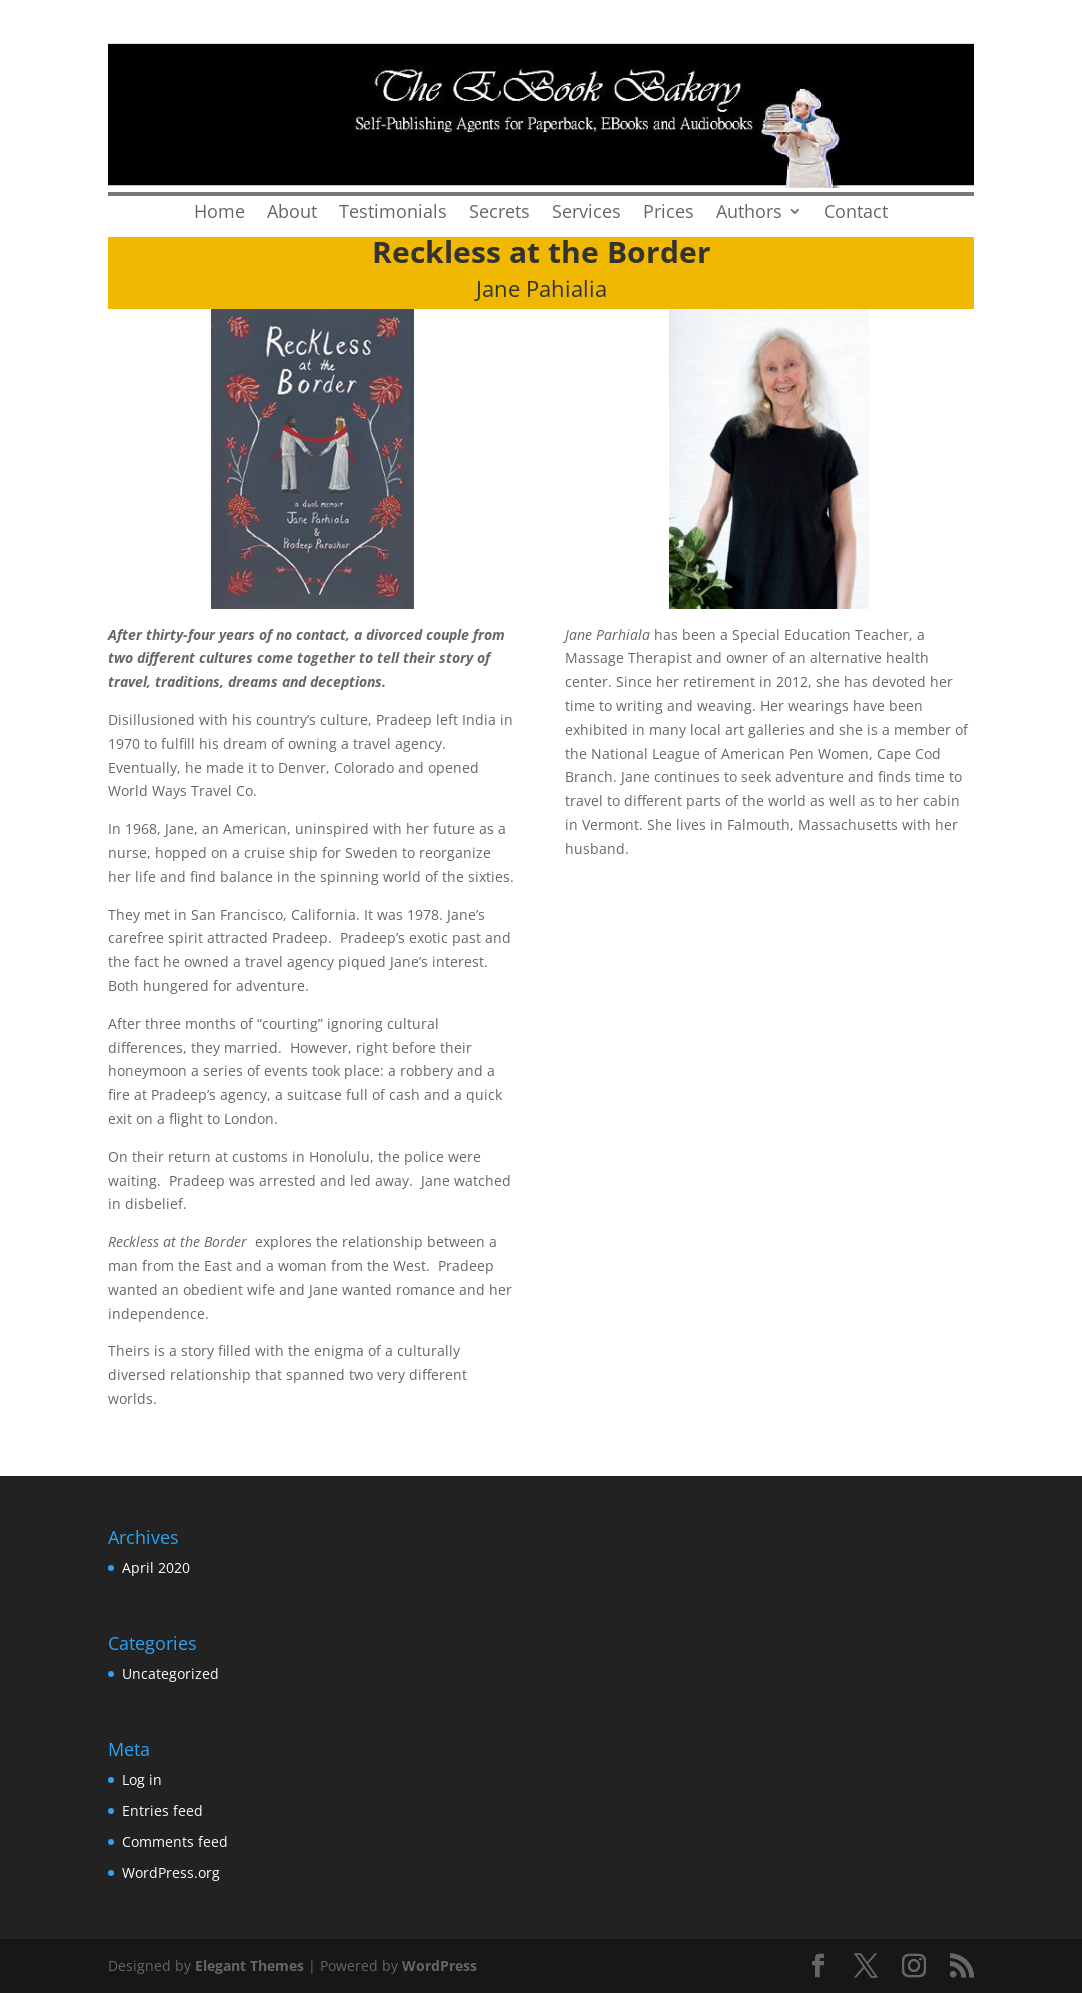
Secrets (499, 213)
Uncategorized (170, 1673)
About (292, 213)
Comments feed (175, 1841)
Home (219, 213)
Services (586, 213)
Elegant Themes (249, 1965)
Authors (749, 213)
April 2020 (156, 1567)
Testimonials (393, 213)
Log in (142, 1779)
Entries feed (162, 1810)
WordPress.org (171, 1872)
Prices (668, 213)
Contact (856, 213)
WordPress (439, 1965)
